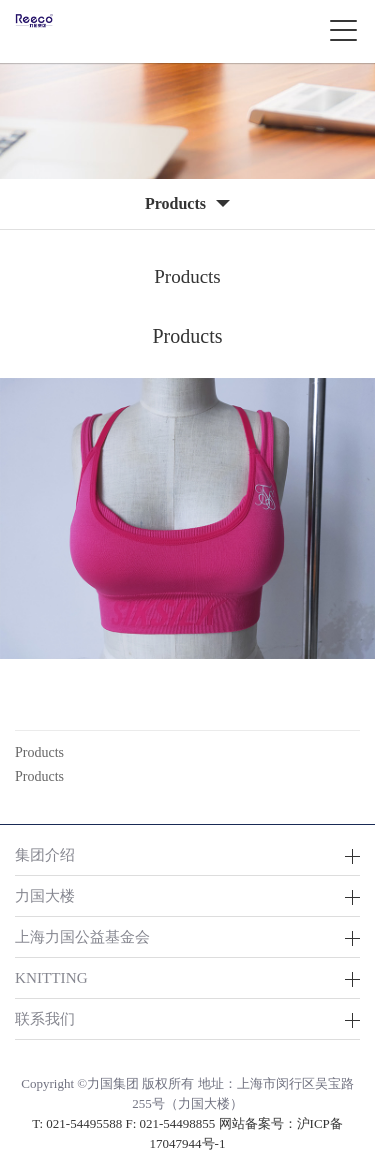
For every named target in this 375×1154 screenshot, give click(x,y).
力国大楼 (45, 895)
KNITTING (51, 977)
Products (39, 752)
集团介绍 (45, 854)
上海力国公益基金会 (82, 936)
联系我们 (45, 1018)
